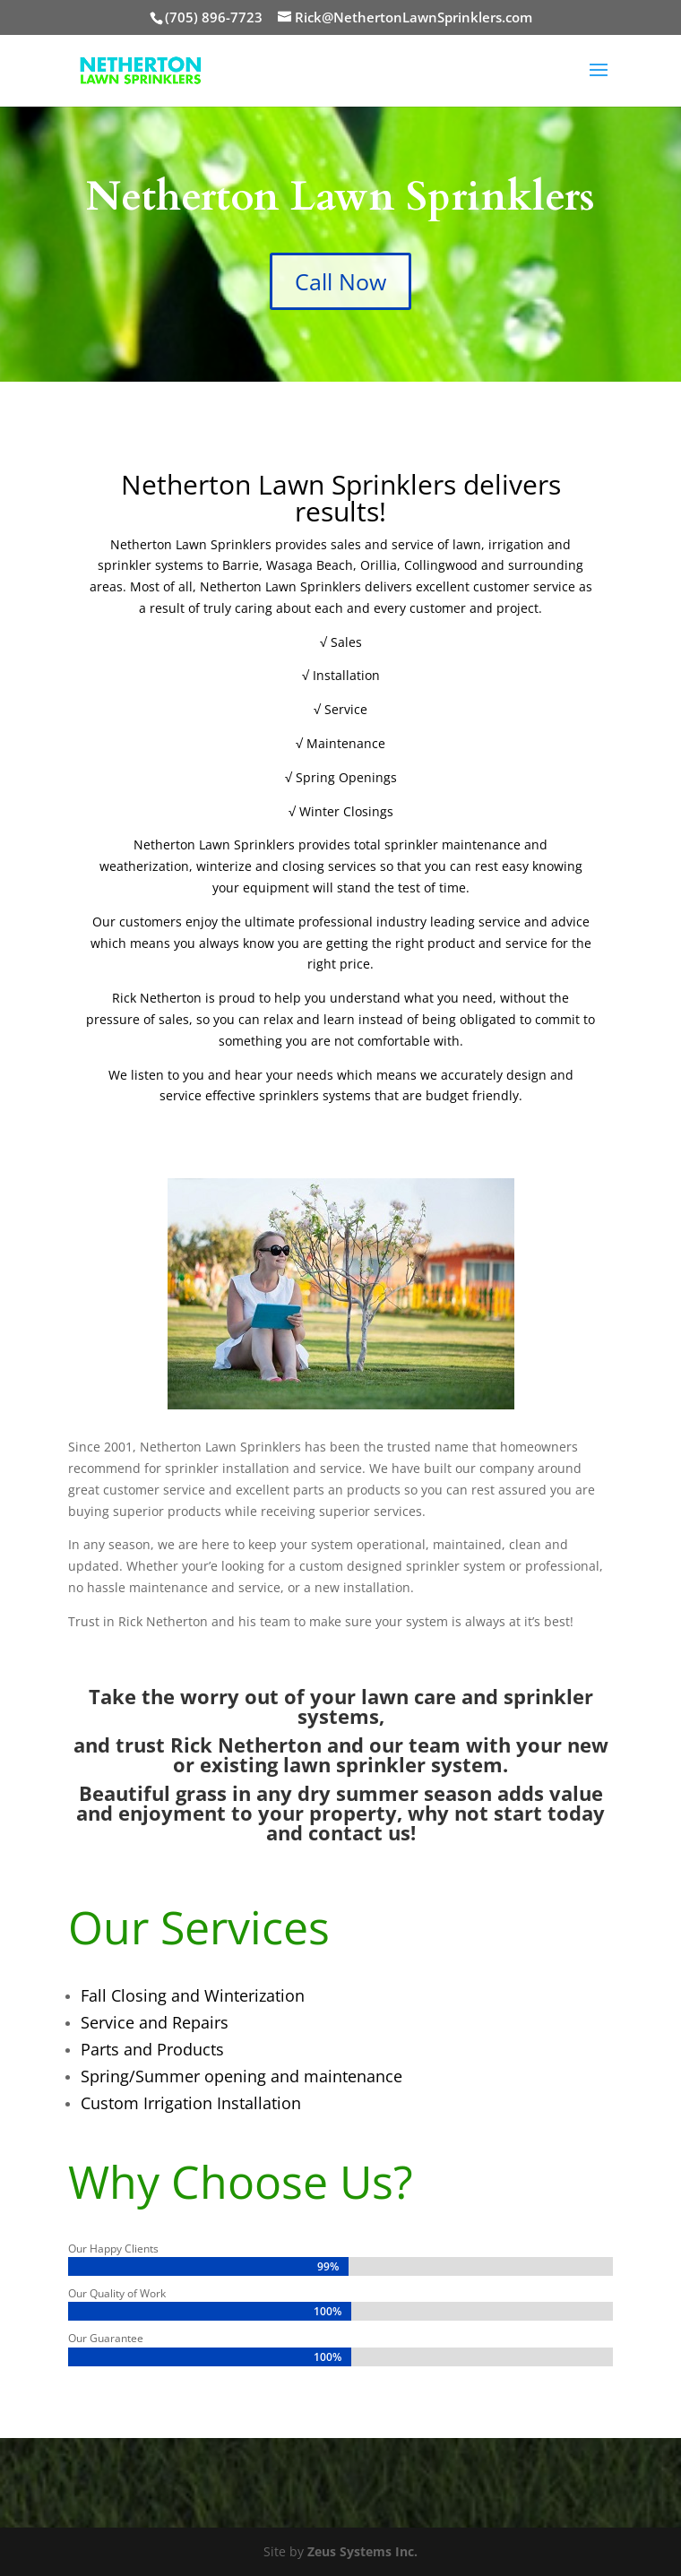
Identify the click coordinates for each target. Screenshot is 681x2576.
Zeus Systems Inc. (362, 2551)
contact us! (362, 1832)
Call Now (340, 281)
